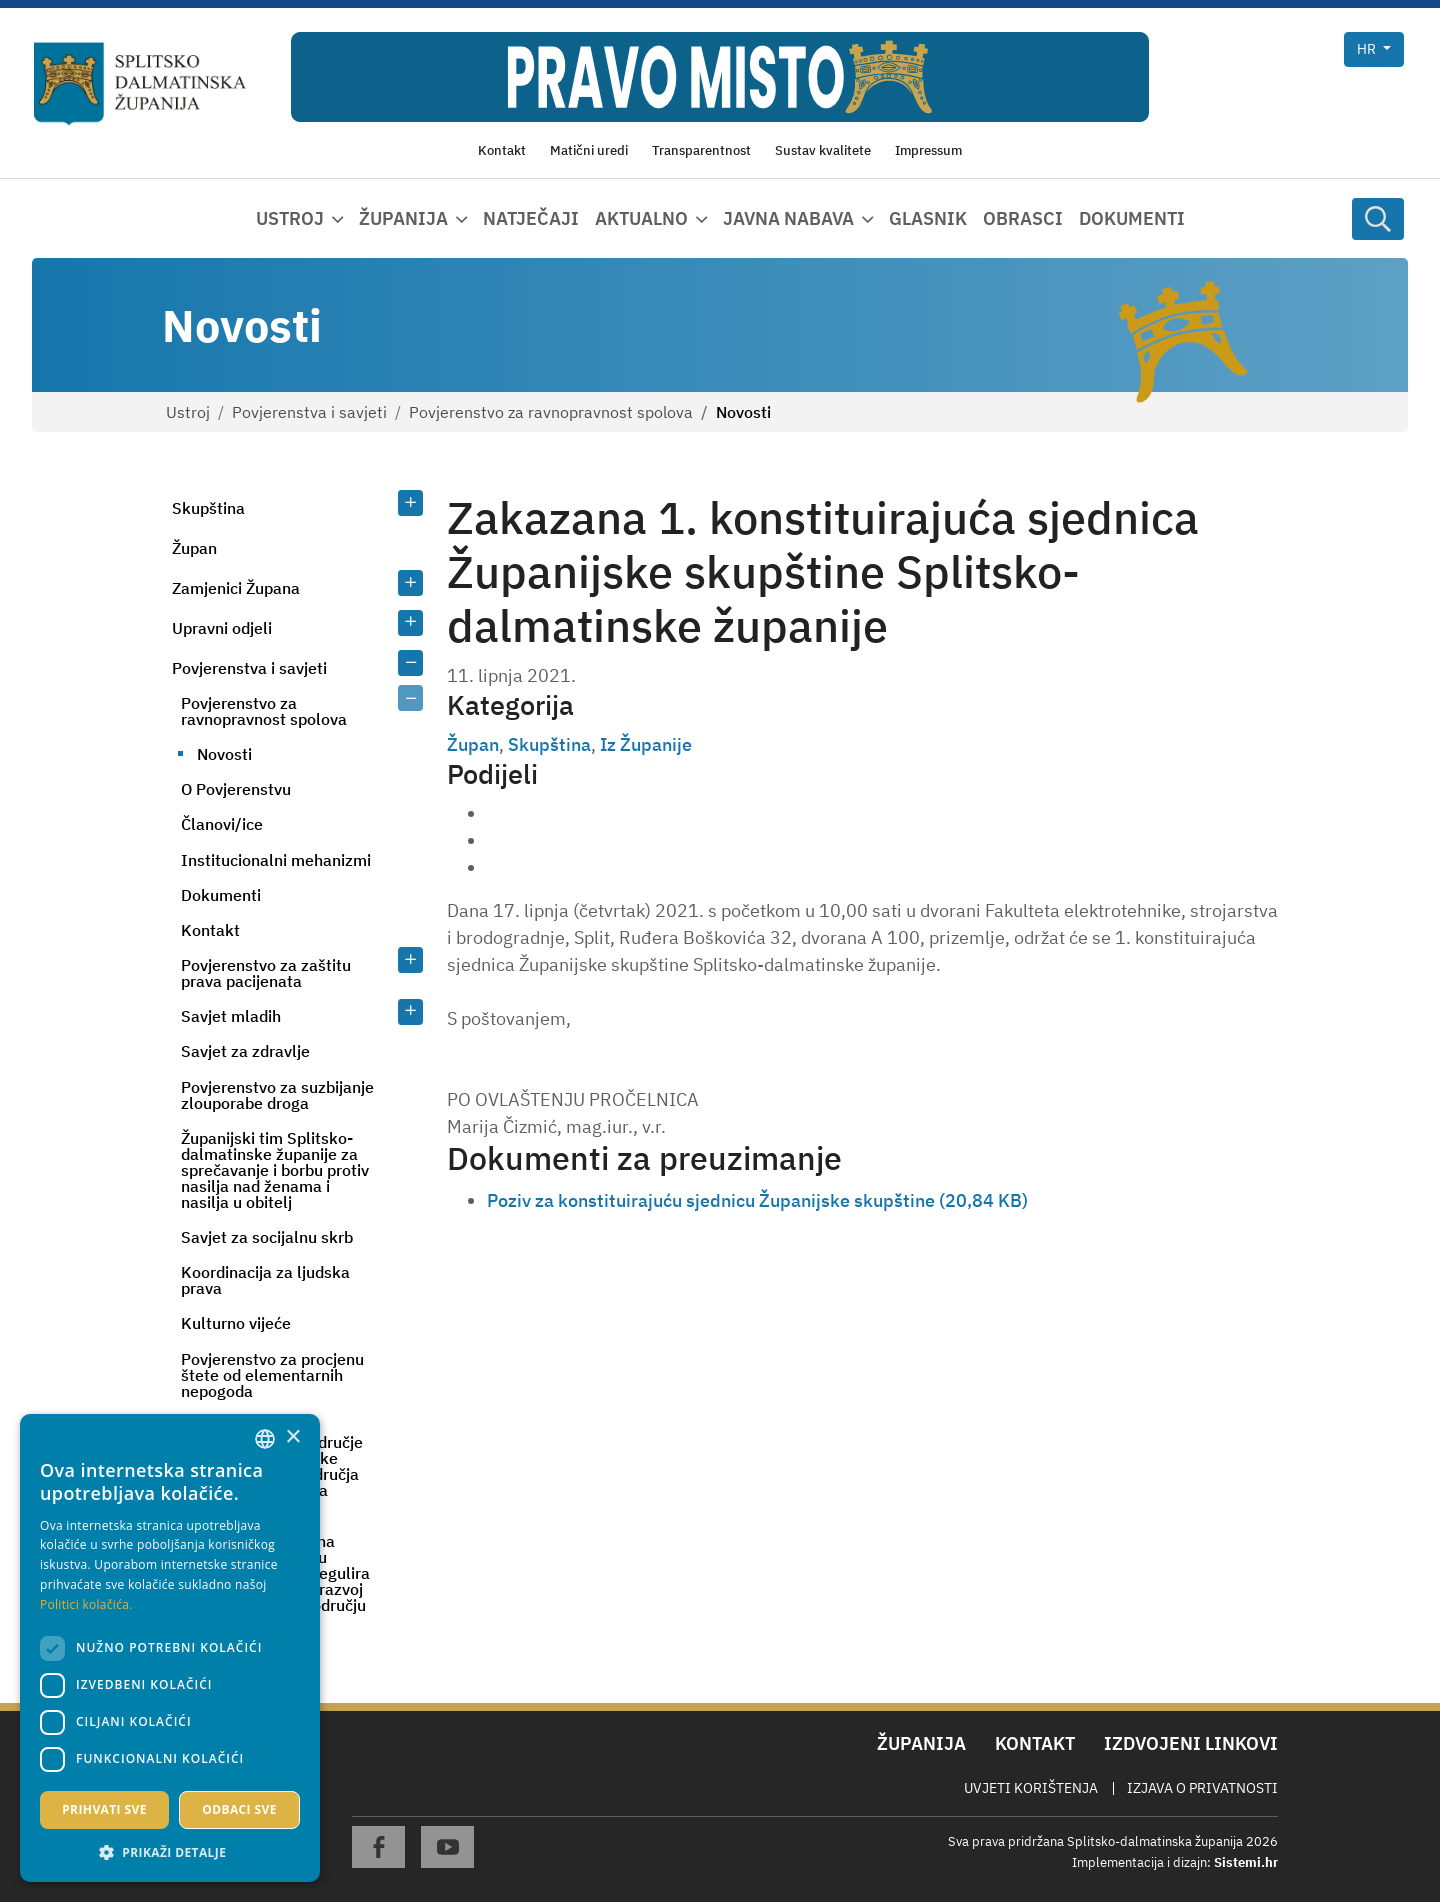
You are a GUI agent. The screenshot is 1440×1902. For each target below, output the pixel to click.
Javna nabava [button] (788, 218)
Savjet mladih (231, 1016)
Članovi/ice (222, 824)
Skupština (208, 508)
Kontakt (210, 930)
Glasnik (928, 218)
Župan (194, 548)
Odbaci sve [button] (239, 1809)
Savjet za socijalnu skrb (267, 1237)
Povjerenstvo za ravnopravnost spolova (551, 412)
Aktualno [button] (641, 218)
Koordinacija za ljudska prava (265, 1280)
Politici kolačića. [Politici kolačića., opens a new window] (86, 1604)
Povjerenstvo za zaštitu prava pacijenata (266, 973)
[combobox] (265, 1439)
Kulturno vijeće (236, 1323)
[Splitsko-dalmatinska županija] (140, 84)
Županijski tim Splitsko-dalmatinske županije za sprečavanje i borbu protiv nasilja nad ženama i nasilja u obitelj (275, 1170)
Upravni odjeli (222, 628)
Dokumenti (1132, 218)
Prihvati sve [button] (104, 1809)
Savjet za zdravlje (245, 1051)
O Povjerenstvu (236, 789)
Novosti (224, 754)
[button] (170, 1852)
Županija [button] (403, 218)
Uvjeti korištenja (1031, 1788)
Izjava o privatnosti (1202, 1788)
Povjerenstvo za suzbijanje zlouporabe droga (277, 1095)
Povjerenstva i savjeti (309, 412)
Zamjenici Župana (236, 588)
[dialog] (170, 1648)
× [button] (292, 1437)
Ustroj (188, 412)
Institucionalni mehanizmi (276, 860)
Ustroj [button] (290, 218)
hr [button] (1368, 49)
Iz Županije (646, 744)
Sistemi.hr (1246, 1862)
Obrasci (1023, 218)
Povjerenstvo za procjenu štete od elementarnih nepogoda (272, 1375)
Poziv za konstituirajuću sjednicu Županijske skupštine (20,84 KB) (757, 1200)
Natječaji (531, 218)
